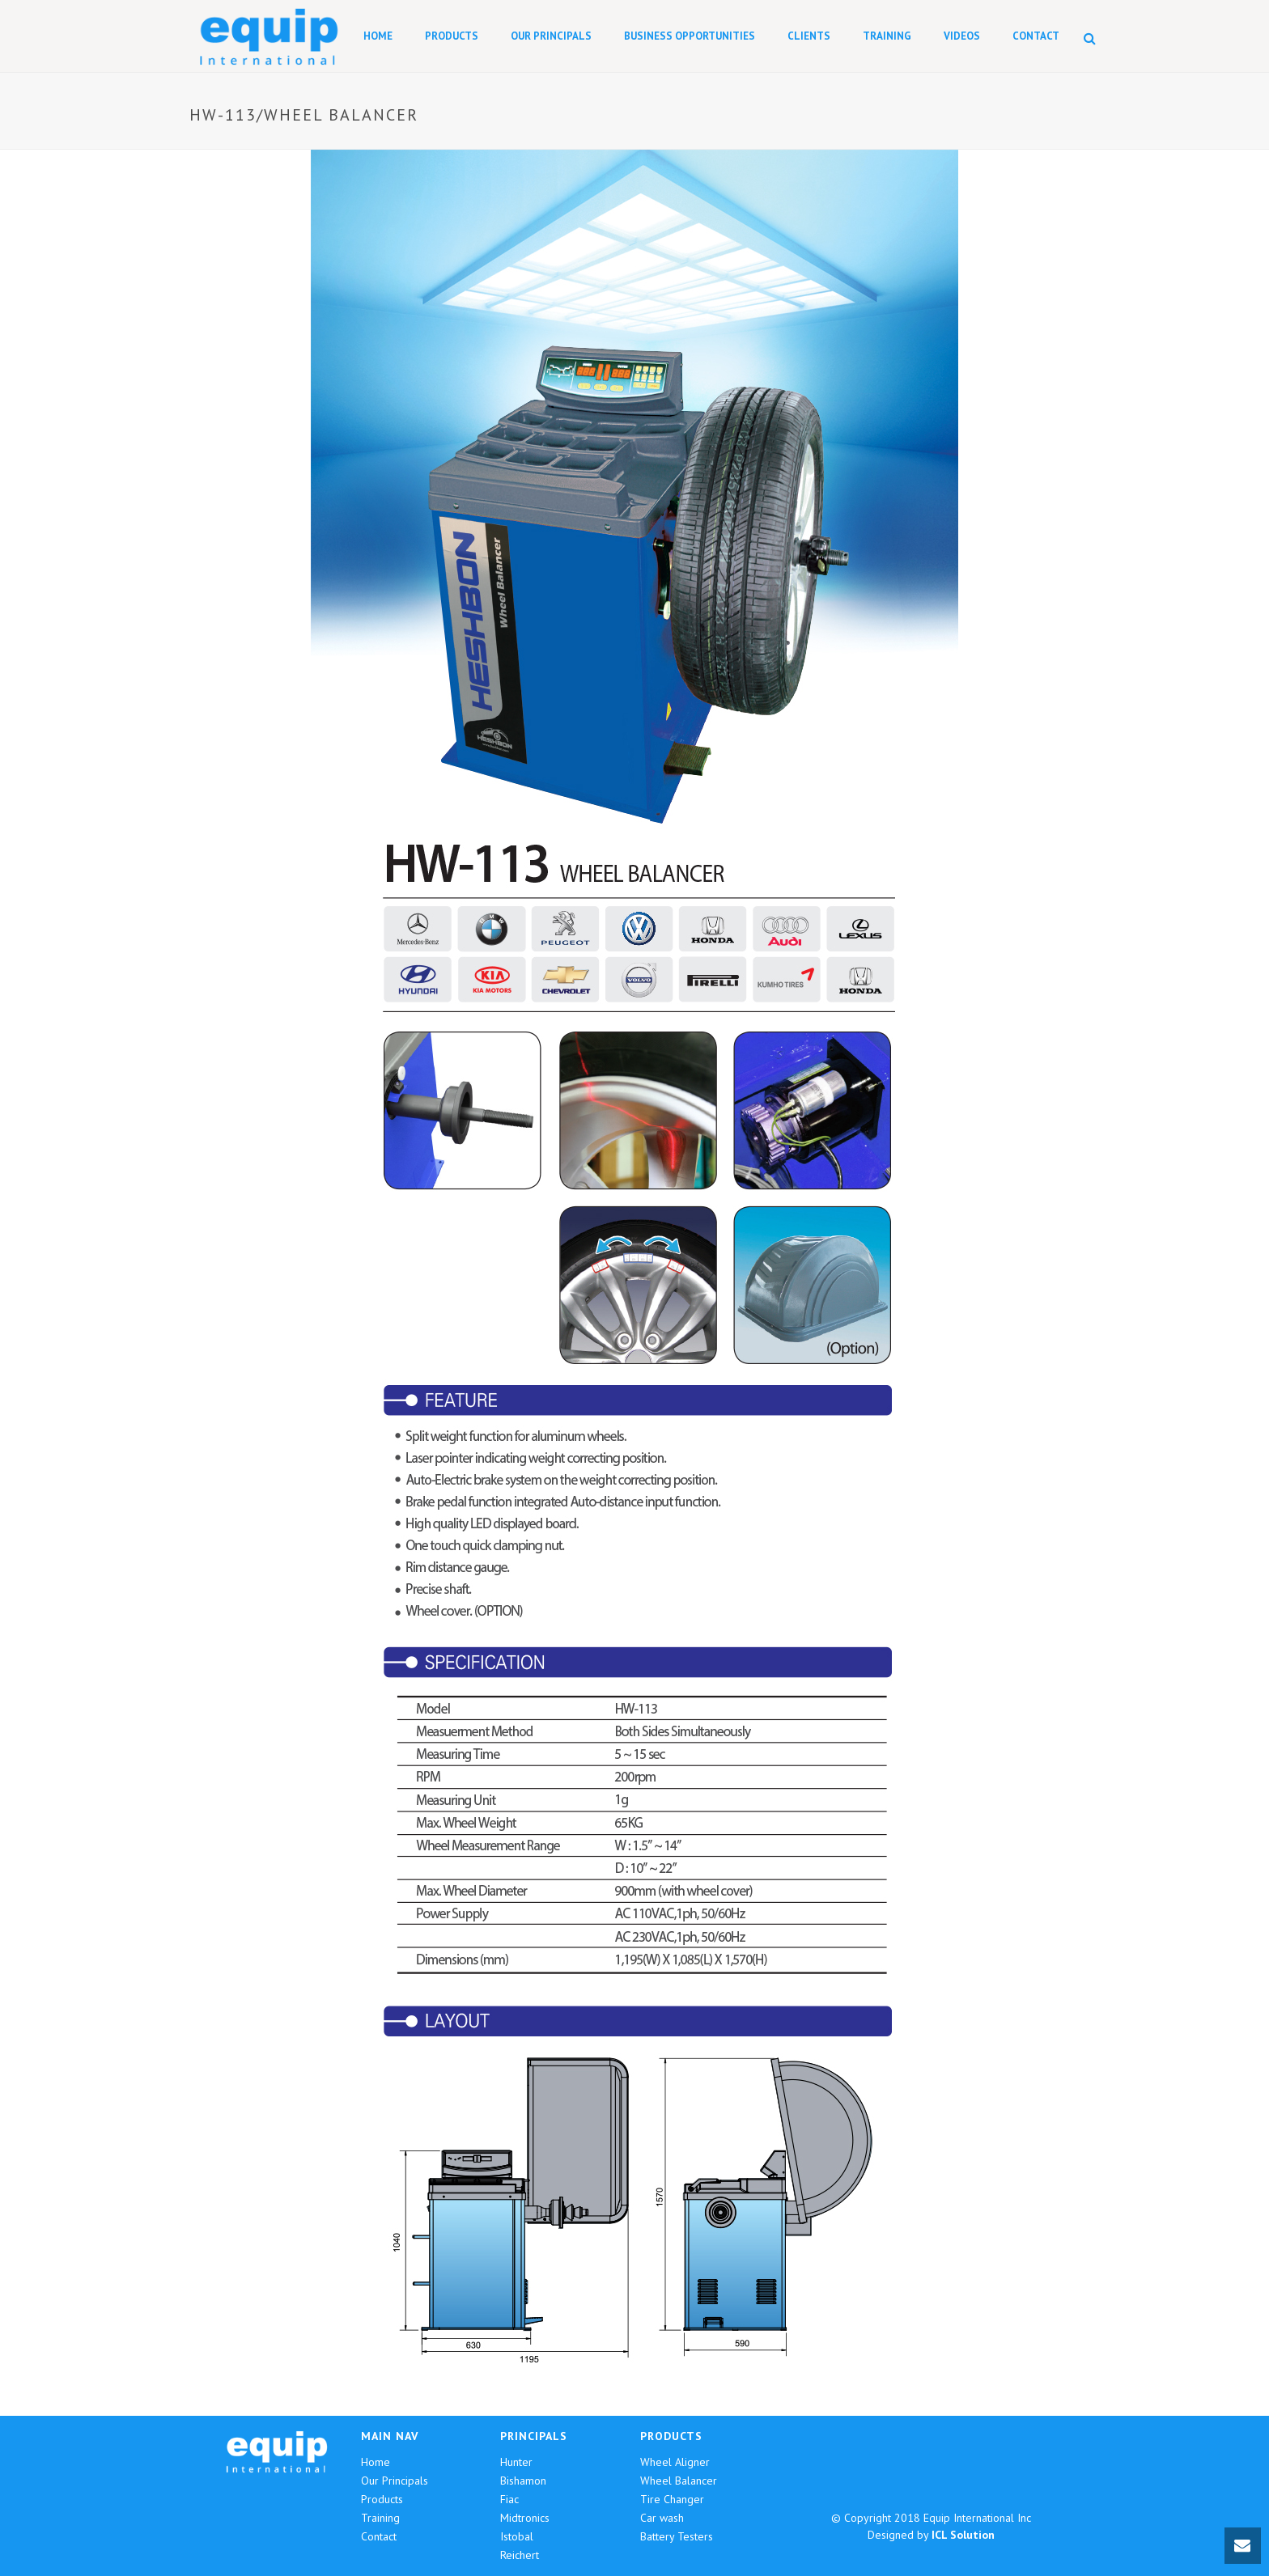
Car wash (662, 2517)
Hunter (516, 2462)
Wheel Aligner (675, 2462)
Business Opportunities (689, 36)
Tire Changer (672, 2499)
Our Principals (551, 36)
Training (887, 36)
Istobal (516, 2536)
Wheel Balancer (678, 2480)
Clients (808, 36)
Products (451, 36)
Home (378, 36)
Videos (962, 36)
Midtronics (525, 2517)
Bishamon (523, 2480)
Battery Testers (676, 2536)
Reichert (519, 2555)
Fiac (509, 2499)
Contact (1035, 36)
